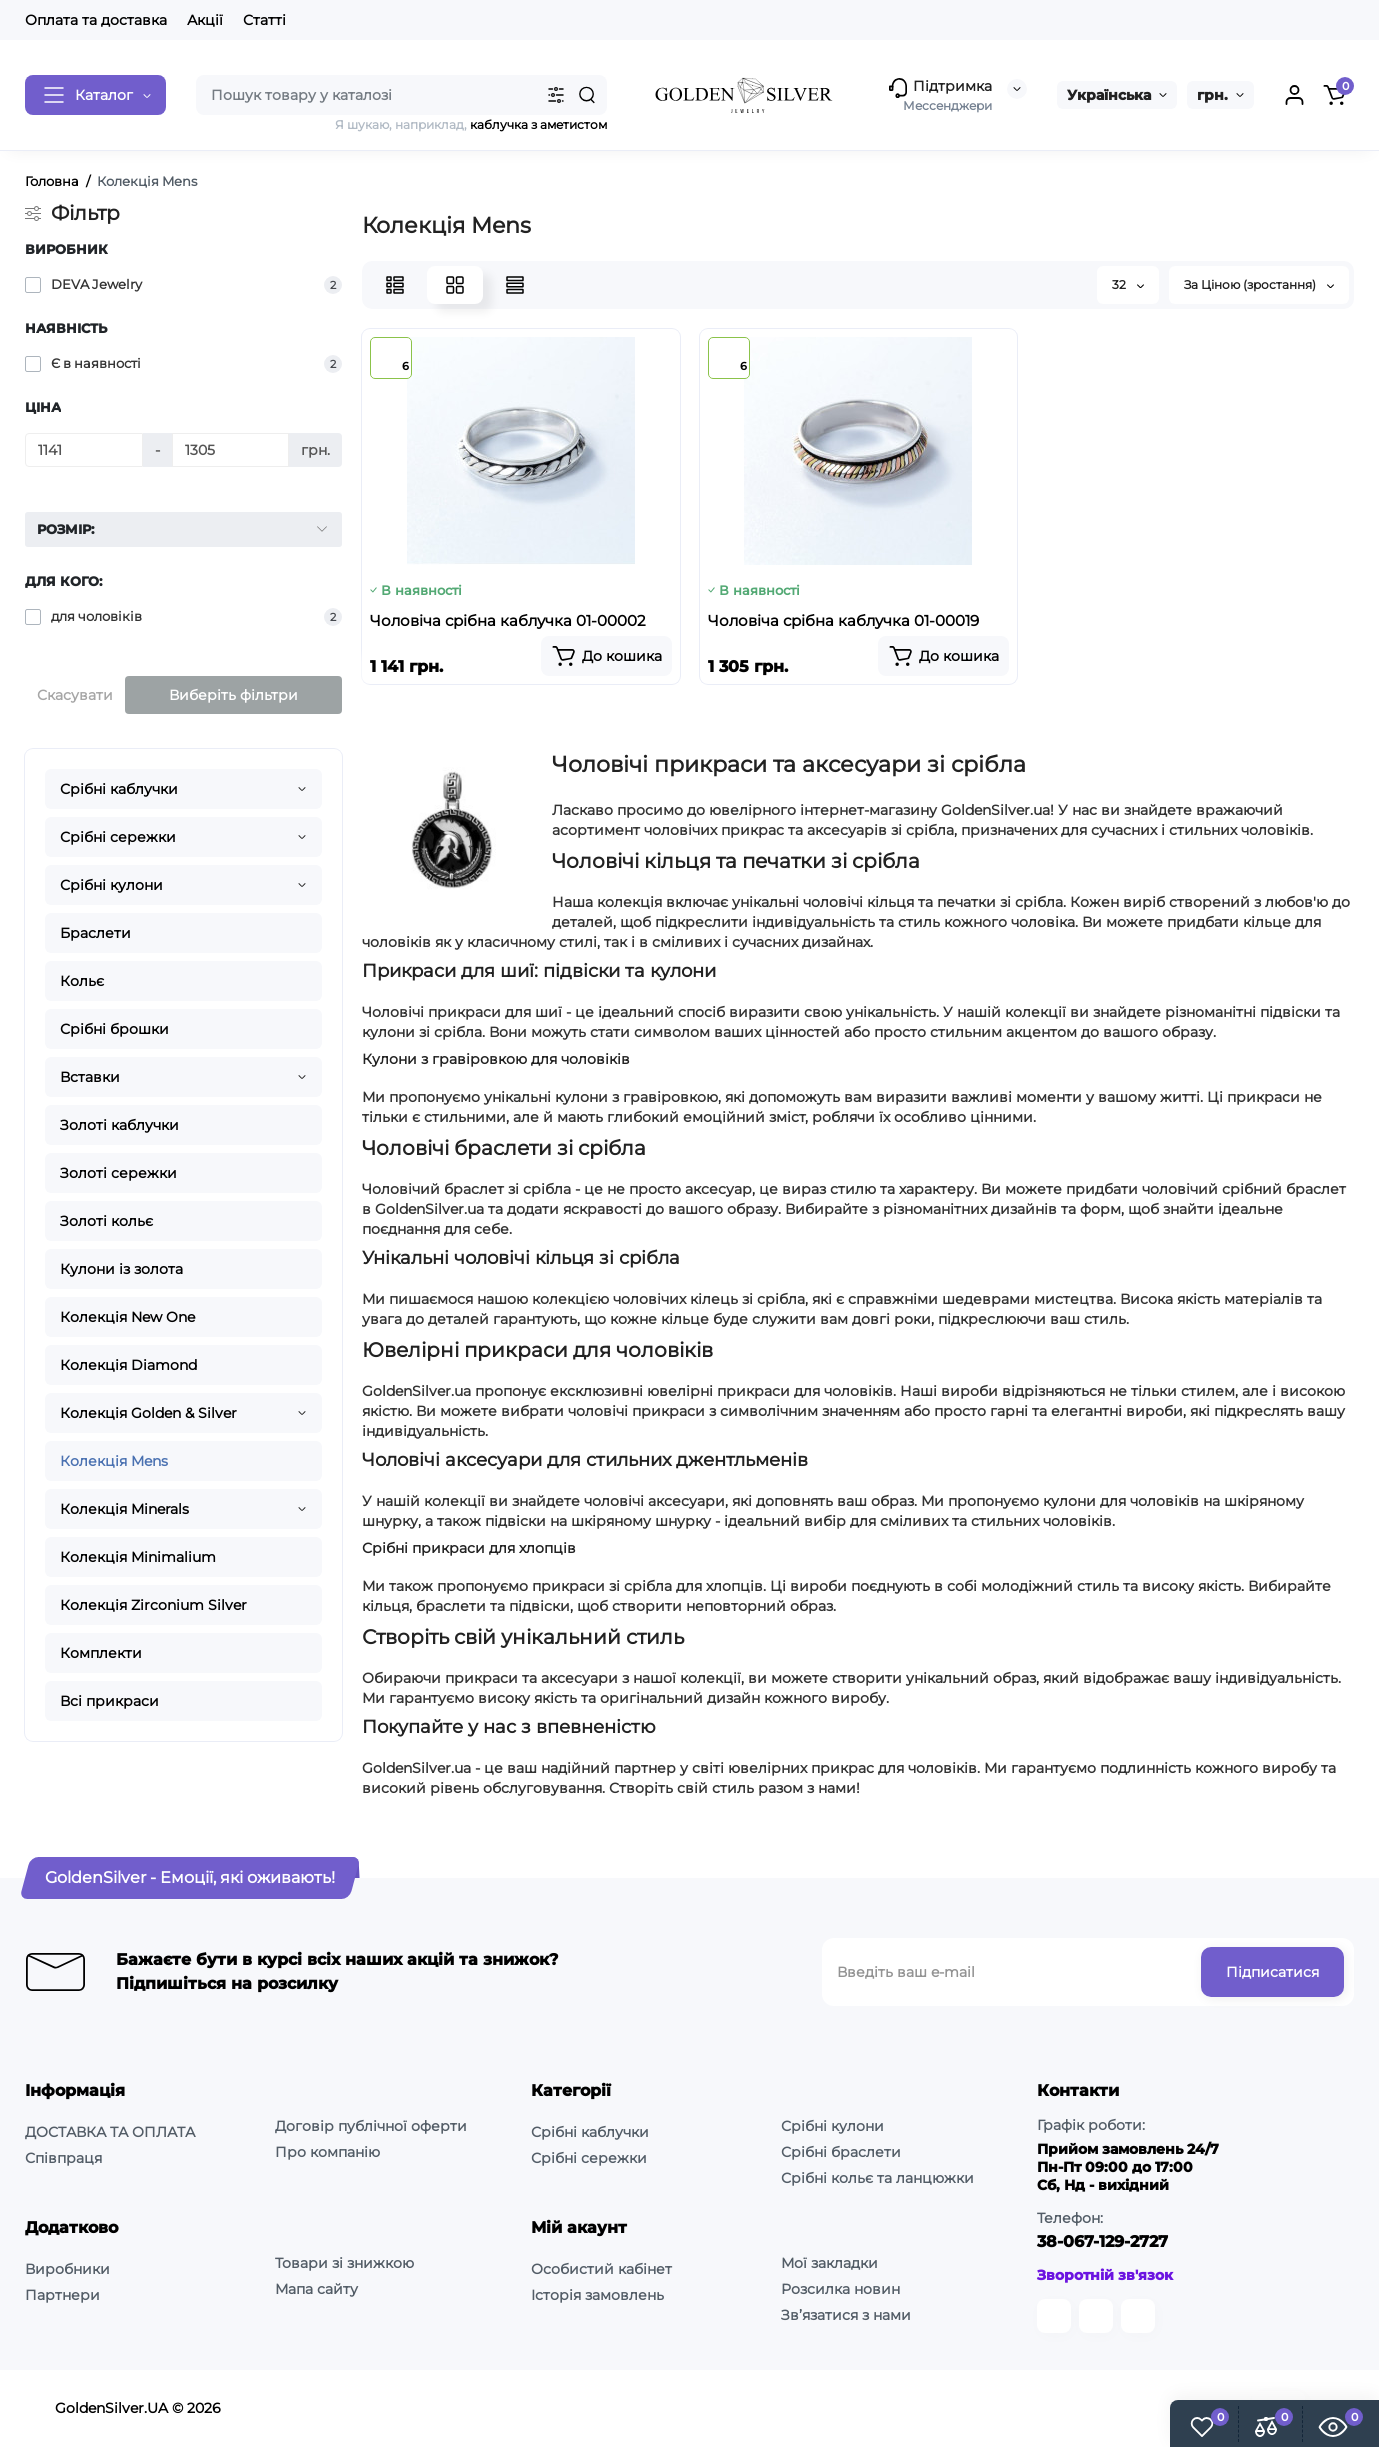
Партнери (62, 2295)
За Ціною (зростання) (1259, 284)
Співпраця (63, 2158)
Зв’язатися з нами (846, 2315)
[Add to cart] (606, 656)
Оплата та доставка (96, 20)
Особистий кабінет (601, 2269)
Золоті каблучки (119, 1125)
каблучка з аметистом (538, 124)
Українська (1109, 95)
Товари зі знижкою (344, 2263)
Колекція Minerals (124, 1509)
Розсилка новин (840, 2289)
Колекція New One (127, 1317)
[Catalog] (95, 95)
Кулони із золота (121, 1269)
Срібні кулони (111, 885)
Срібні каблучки (119, 789)
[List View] (395, 285)
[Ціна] (84, 450)
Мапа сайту (316, 2289)
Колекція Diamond (128, 1365)
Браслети (95, 933)
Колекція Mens (114, 1461)
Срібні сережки (118, 837)
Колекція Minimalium (138, 1557)
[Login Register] (1294, 95)
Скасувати (75, 695)
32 (1128, 284)
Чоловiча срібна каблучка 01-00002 (508, 620)
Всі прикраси (109, 1701)
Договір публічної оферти (371, 2126)
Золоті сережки (118, 1173)
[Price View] (515, 285)
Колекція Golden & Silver (148, 1413)
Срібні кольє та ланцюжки (877, 2178)
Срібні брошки (114, 1029)
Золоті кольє (106, 1221)
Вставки (90, 1077)
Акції (205, 20)
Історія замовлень (597, 2295)
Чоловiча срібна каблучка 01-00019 (843, 620)
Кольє (82, 981)
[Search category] (556, 95)
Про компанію (327, 2152)
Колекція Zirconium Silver (153, 1605)
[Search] (587, 95)
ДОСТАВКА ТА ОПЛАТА (110, 2132)
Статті (264, 20)
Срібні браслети (841, 2152)
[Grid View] (455, 285)
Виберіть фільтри (233, 695)
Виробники (67, 2269)
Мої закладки (829, 2263)
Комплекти (101, 1653)
